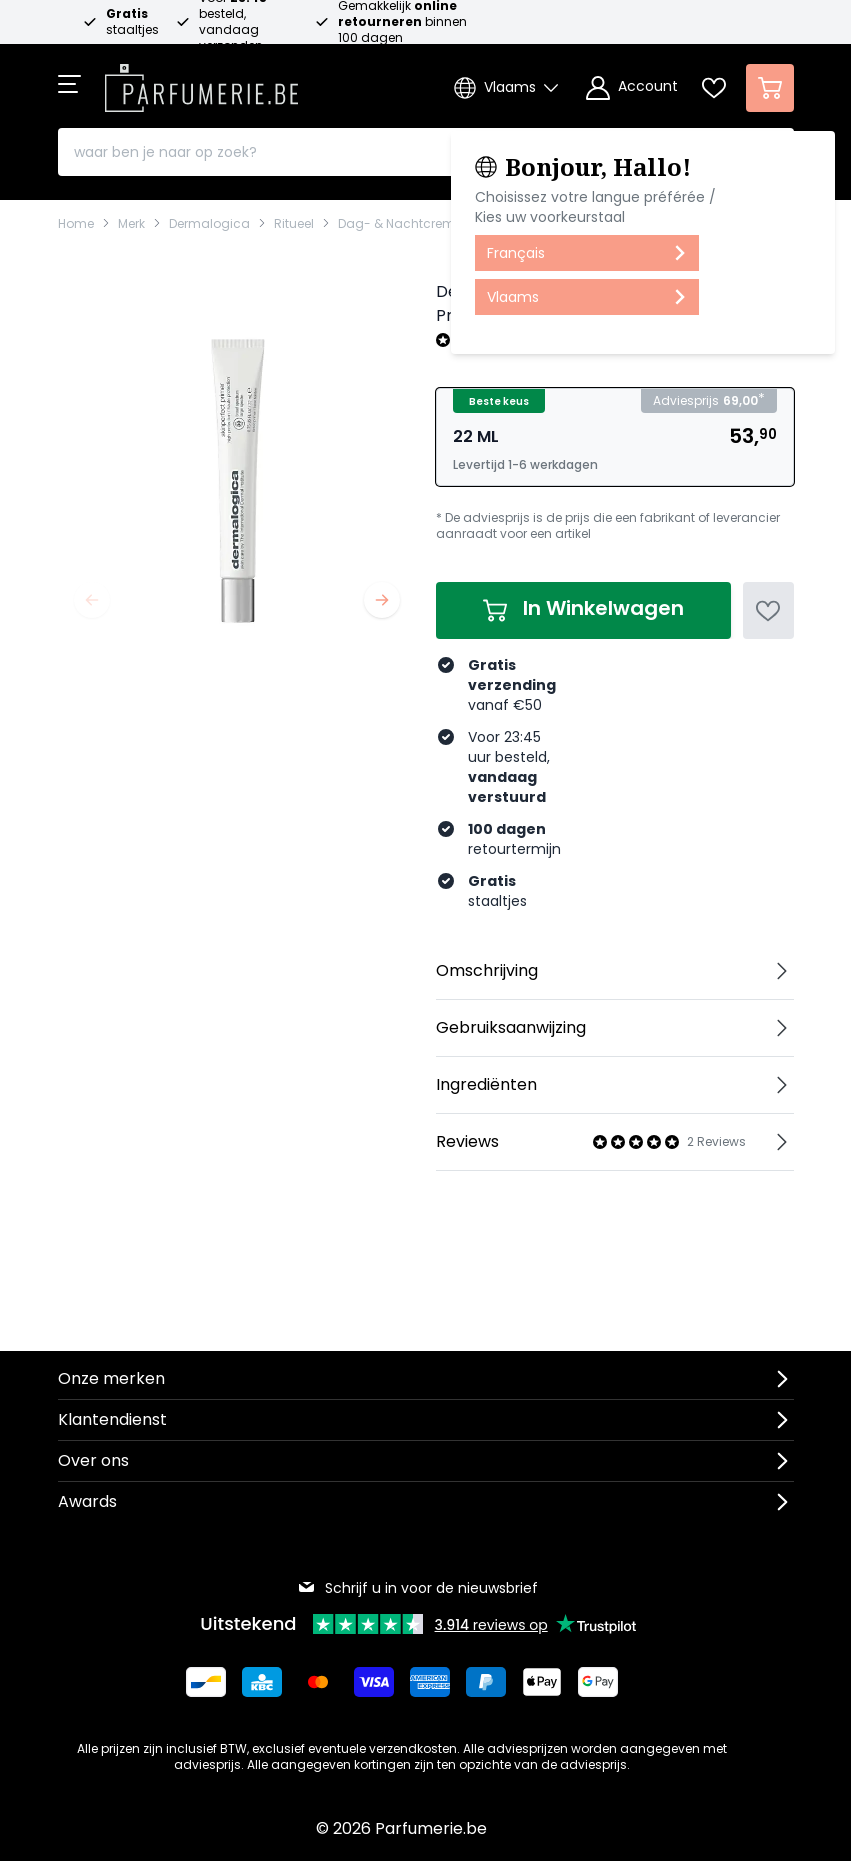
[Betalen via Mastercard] (318, 1682)
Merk (131, 224)
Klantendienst (112, 1419)
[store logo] (202, 82)
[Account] (632, 88)
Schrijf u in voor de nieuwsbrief (417, 1588)
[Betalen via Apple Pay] (542, 1682)
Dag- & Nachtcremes (403, 224)
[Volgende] (382, 600)
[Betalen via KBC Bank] (262, 1682)
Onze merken (111, 1378)
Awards (87, 1501)
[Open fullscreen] (237, 455)
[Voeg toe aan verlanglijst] (768, 610)
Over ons (93, 1460)
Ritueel (294, 224)
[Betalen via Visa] (374, 1682)
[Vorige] (92, 600)
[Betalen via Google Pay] (598, 1682)
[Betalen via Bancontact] (206, 1682)
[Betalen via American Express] (430, 1682)
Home (76, 224)
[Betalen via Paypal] (486, 1682)
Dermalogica (209, 224)
